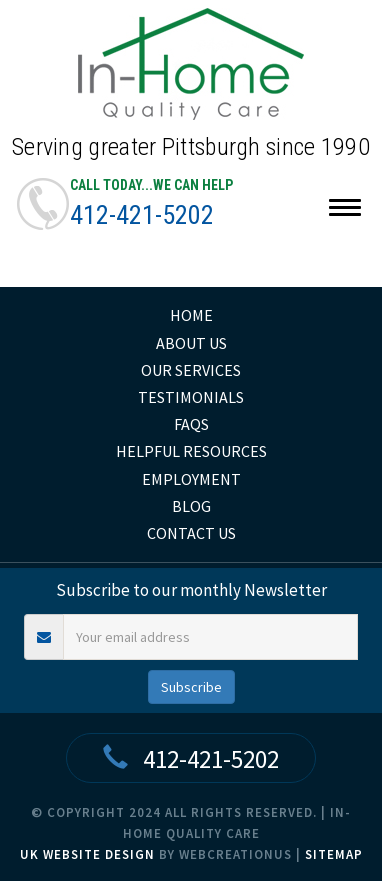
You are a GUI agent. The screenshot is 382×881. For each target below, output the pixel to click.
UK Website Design (87, 854)
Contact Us (191, 533)
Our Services (191, 370)
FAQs (191, 424)
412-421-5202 (142, 215)
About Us (191, 343)
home (191, 315)
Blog (191, 506)
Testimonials (191, 397)
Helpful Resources (191, 451)
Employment (191, 479)
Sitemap (334, 854)
